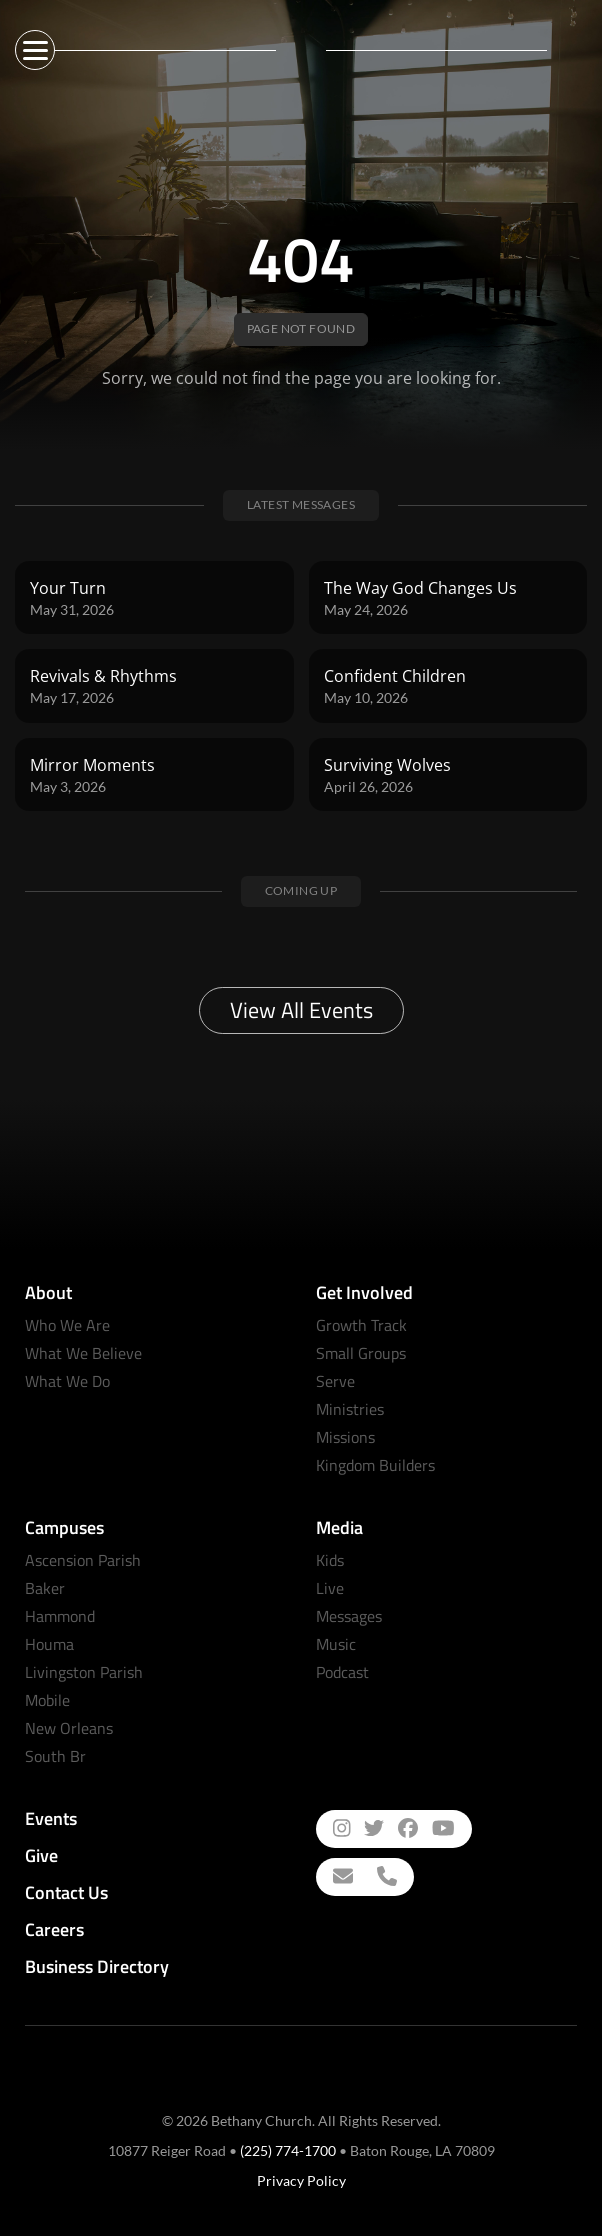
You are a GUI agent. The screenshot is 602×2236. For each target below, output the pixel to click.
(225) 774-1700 (288, 2150)
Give (41, 1855)
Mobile (47, 1700)
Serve (335, 1381)
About (48, 1292)
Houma (49, 1644)
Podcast (342, 1672)
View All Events (301, 1010)
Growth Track (361, 1325)
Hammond (60, 1616)
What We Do (67, 1381)
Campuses (64, 1527)
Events (51, 1818)
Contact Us (66, 1892)
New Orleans (69, 1728)
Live (330, 1588)
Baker (45, 1588)
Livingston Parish (84, 1672)
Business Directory (97, 1966)
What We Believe (83, 1353)
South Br (55, 1756)
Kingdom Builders (375, 1465)
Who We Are (67, 1325)
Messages (349, 1616)
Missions (345, 1437)
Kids (330, 1560)
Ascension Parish (83, 1560)
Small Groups (361, 1353)
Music (336, 1644)
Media (339, 1527)
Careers (54, 1929)
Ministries (350, 1409)
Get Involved (364, 1292)
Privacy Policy (301, 2180)
